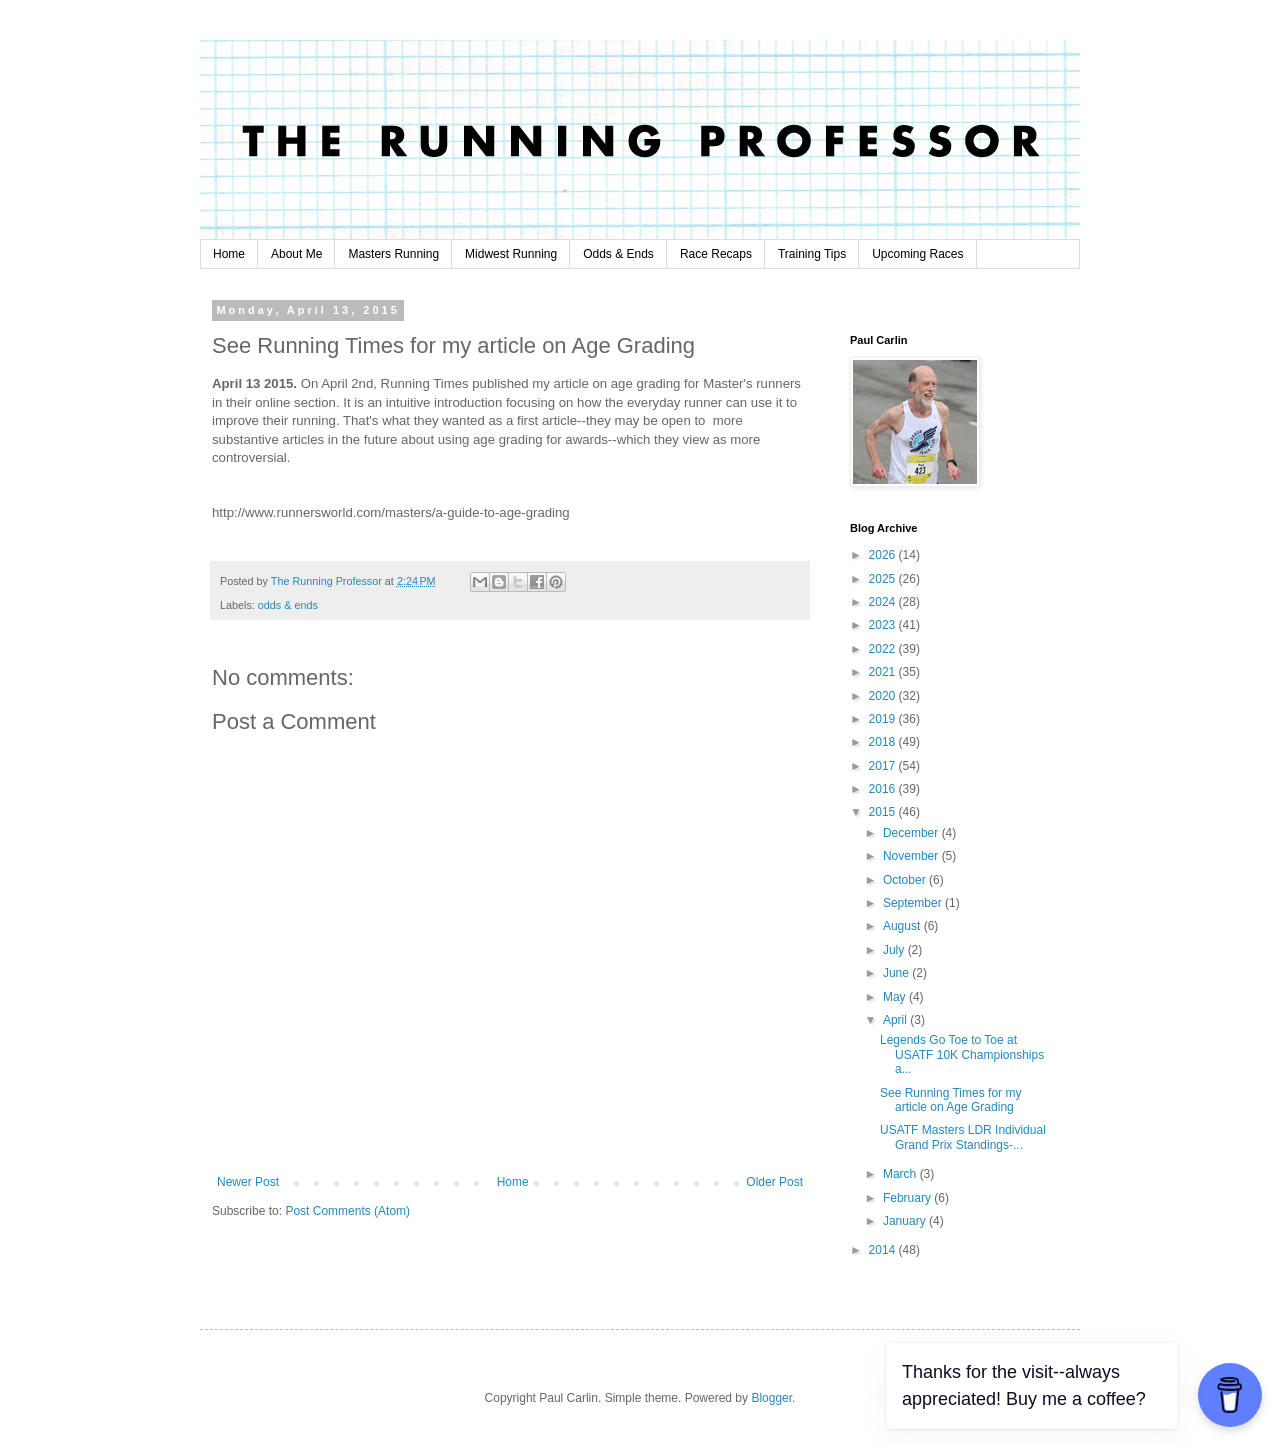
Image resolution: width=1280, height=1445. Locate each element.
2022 (884, 649)
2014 (884, 1250)
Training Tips (812, 254)
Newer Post (248, 1182)
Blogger (771, 1398)
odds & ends (288, 605)
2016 (884, 789)
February (908, 1198)
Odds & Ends (618, 254)
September (914, 903)
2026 (884, 555)
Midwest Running (511, 254)
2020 (884, 696)
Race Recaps (716, 254)
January (906, 1221)
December (912, 833)
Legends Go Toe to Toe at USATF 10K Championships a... (962, 1054)
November (912, 856)
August (903, 926)
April (896, 1020)
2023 (884, 625)
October (906, 880)
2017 (884, 766)
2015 (884, 812)
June (897, 973)
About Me (296, 254)
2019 (884, 719)
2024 (884, 602)
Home (229, 254)
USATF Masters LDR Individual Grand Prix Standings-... (963, 1137)
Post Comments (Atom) (347, 1211)
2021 (884, 672)
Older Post (774, 1182)
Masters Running (393, 254)
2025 (884, 579)
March (901, 1174)
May (896, 997)
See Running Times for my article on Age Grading (950, 1100)
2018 (884, 742)
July (895, 950)
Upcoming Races (917, 254)
